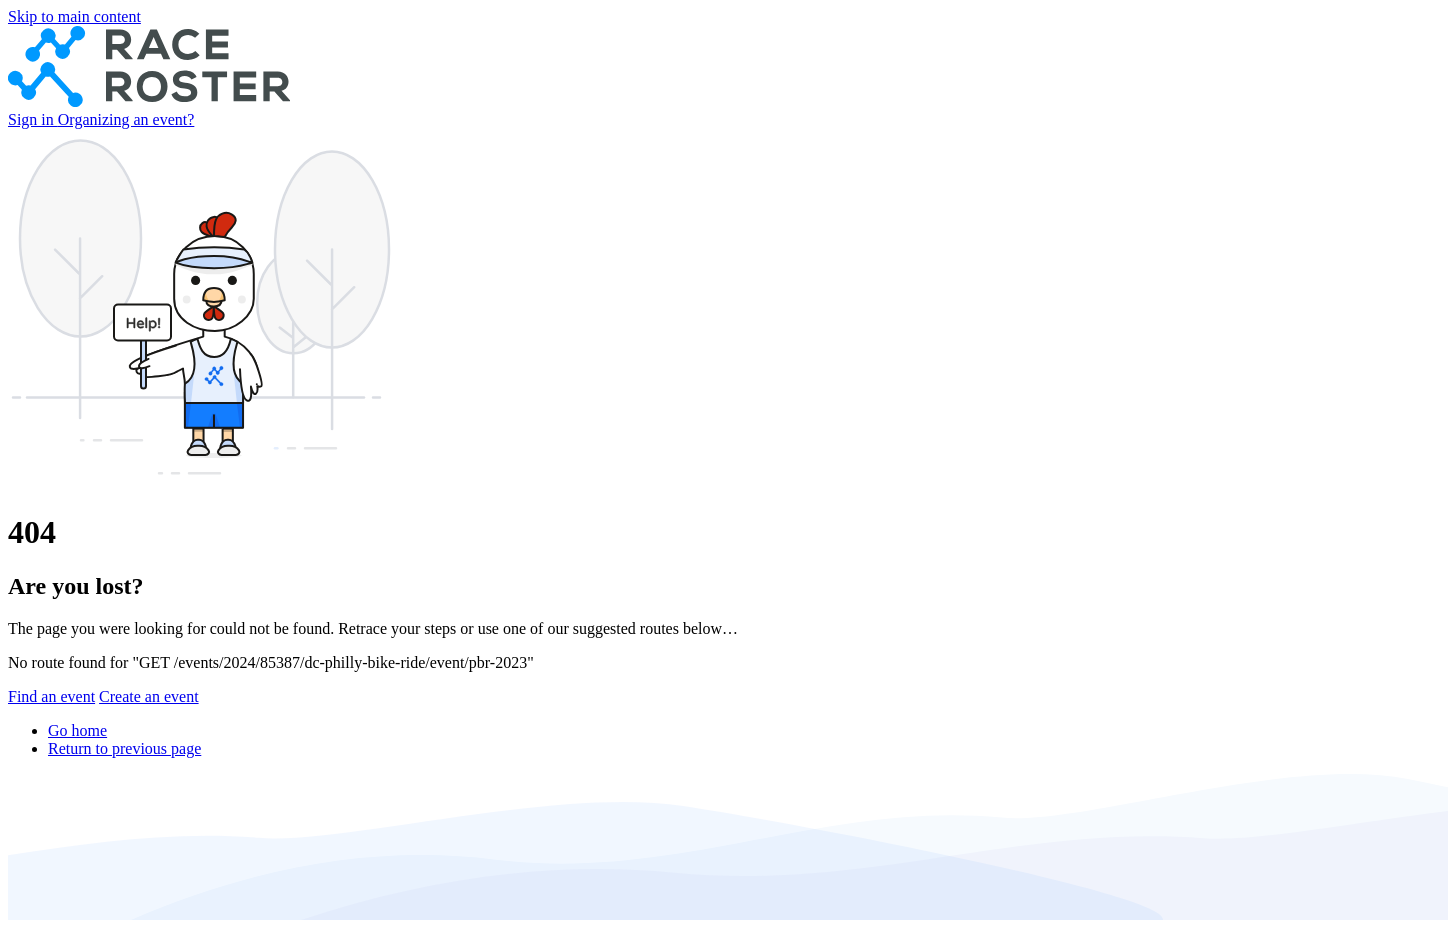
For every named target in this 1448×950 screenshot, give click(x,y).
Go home (77, 730)
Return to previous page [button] (124, 748)
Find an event (51, 696)
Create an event (149, 696)
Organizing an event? (126, 119)
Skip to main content (74, 16)
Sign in (33, 119)
